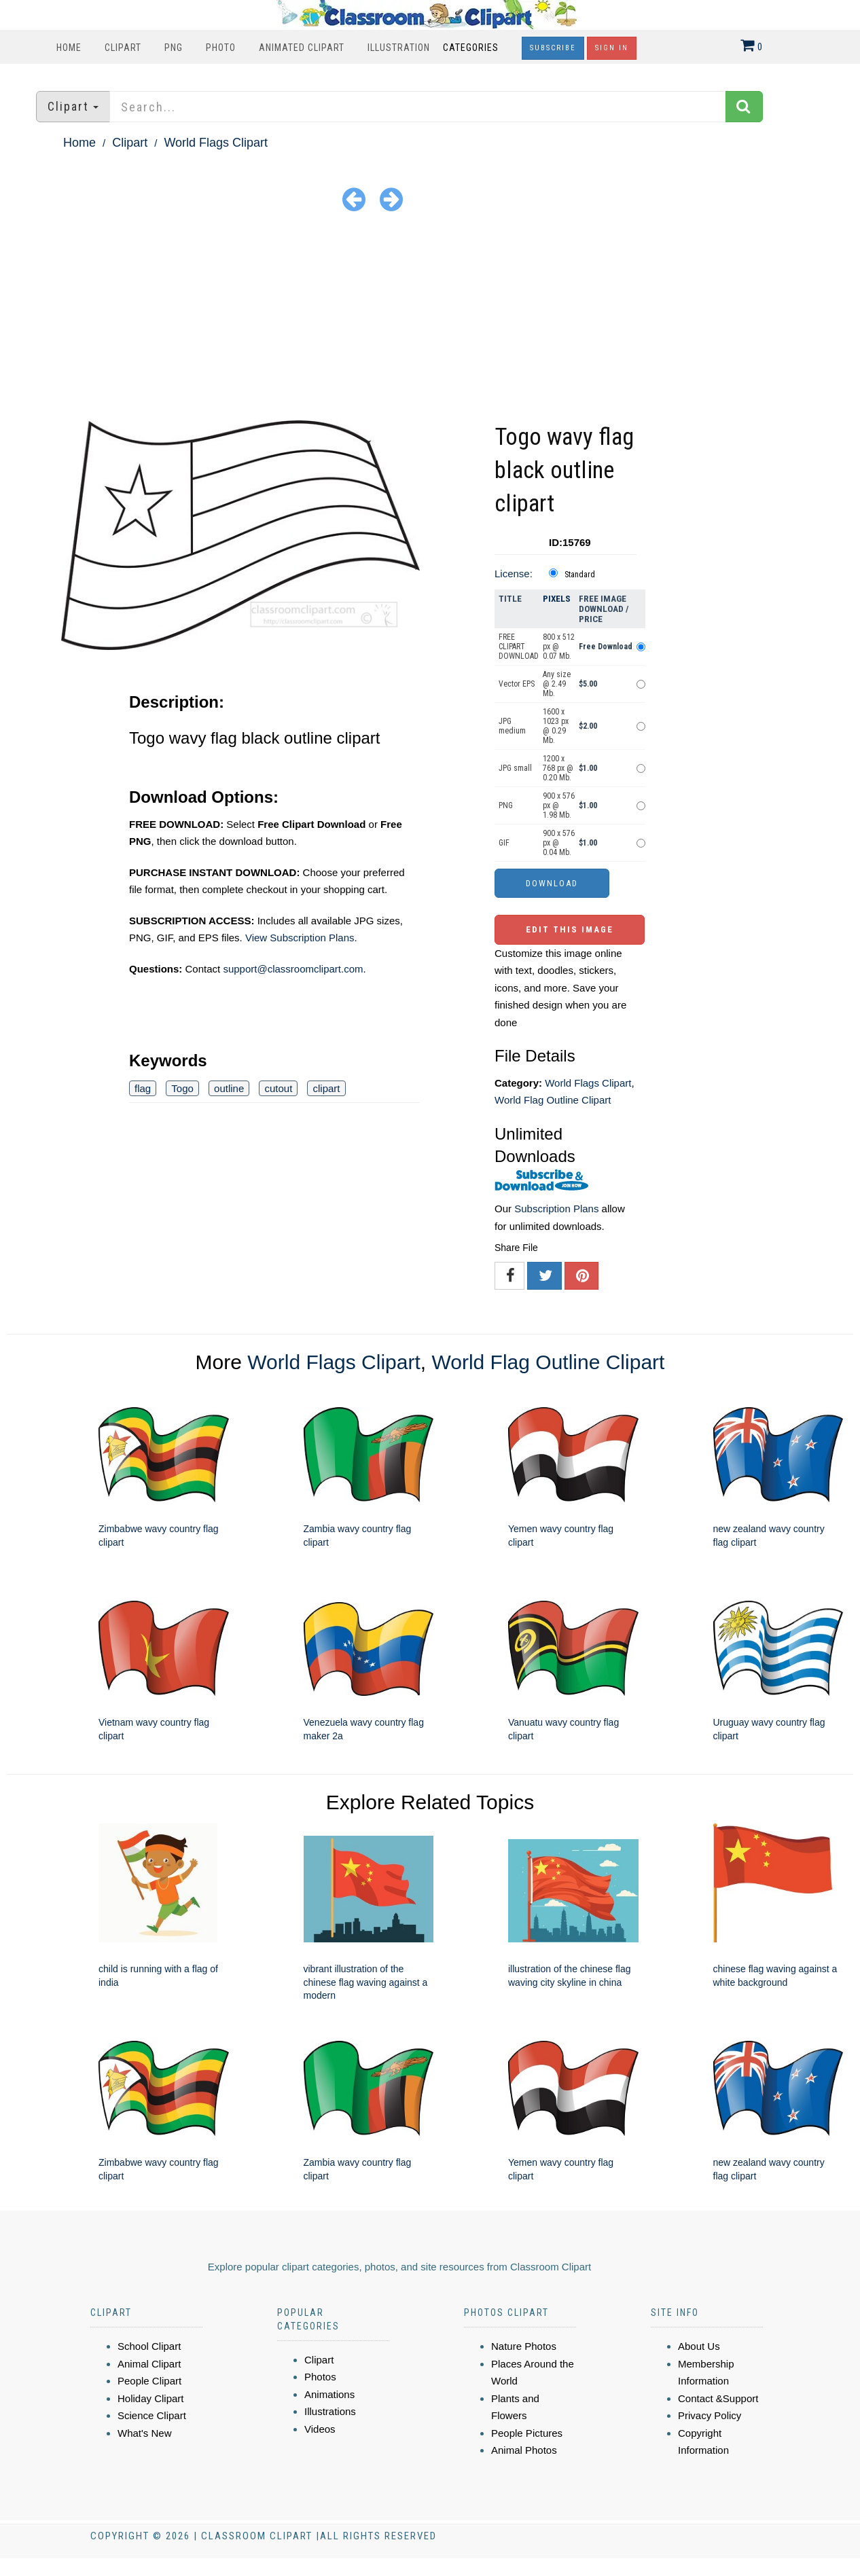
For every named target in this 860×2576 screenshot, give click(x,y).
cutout (278, 1088)
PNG (173, 47)
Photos (320, 2376)
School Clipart (149, 2346)
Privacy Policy (709, 2415)
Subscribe (553, 47)
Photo (221, 47)
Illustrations (330, 2411)
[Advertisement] (430, 318)
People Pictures (526, 2433)
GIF (504, 843)
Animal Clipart (149, 2364)
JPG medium (512, 726)
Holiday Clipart (151, 2398)
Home (69, 47)
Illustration (399, 47)
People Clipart (149, 2381)
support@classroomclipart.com (293, 969)
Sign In (611, 47)
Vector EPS (517, 684)
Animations (329, 2394)
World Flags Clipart (216, 142)
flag (143, 1088)
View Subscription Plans (300, 937)
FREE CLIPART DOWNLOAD (519, 646)
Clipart (123, 47)
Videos (320, 2429)
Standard (580, 574)
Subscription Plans (556, 1208)
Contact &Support (718, 2398)
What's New (145, 2433)
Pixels (557, 599)
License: (514, 573)
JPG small (515, 768)
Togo (182, 1088)
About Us (699, 2346)
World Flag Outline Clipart (553, 1100)
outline (229, 1088)
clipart (326, 1088)
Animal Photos (524, 2450)
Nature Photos (523, 2346)
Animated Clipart (301, 47)
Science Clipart (152, 2415)
